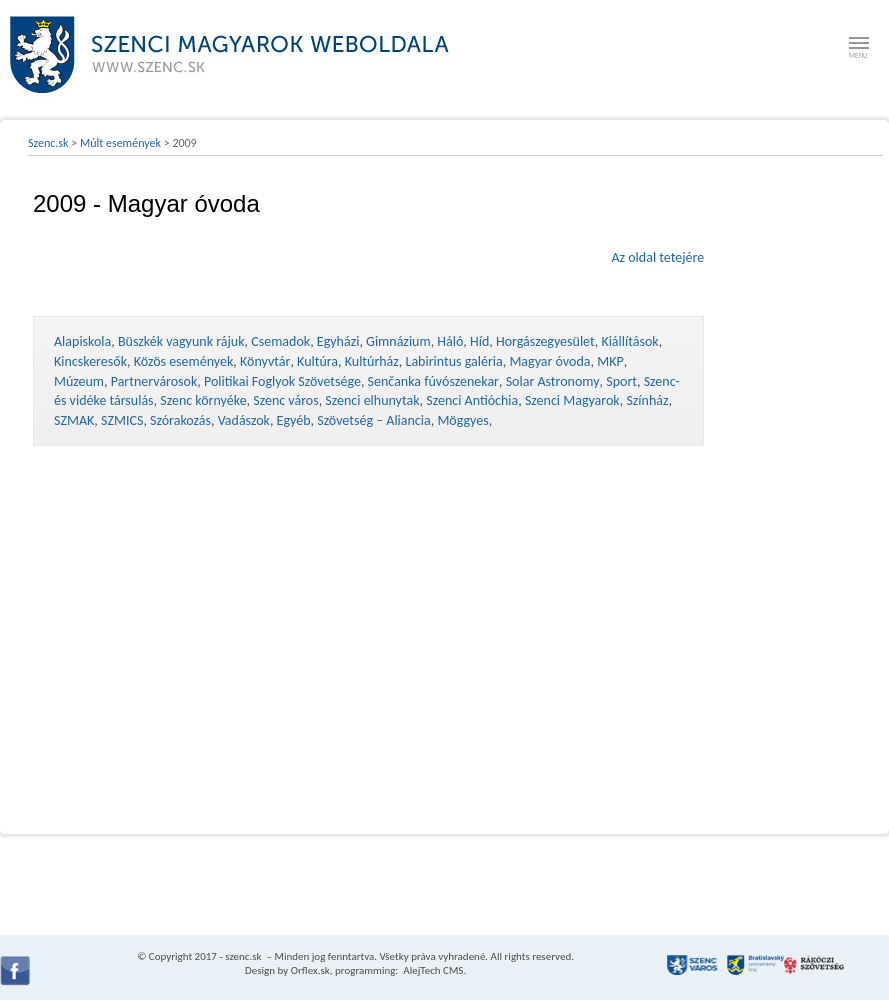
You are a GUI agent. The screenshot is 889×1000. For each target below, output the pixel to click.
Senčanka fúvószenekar (433, 381)
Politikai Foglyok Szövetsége (282, 381)
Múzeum (79, 381)
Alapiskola (82, 341)
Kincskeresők (90, 361)
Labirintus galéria (454, 361)
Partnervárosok (154, 381)
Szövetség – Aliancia (374, 420)
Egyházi (338, 341)
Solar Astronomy (553, 381)
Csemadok (280, 341)
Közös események (184, 361)
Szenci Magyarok (572, 400)
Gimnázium (398, 341)
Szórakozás (180, 420)
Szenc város (285, 400)
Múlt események (120, 143)
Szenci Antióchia (472, 400)
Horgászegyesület (545, 341)
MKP (610, 361)
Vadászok (244, 420)
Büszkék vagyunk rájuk (181, 341)
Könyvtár (265, 361)
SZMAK (74, 420)
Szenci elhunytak (372, 400)
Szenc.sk (48, 143)
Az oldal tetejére (657, 257)
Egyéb (294, 420)
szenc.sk (243, 956)
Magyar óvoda (549, 361)
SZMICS (122, 420)
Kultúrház (372, 361)
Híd (479, 341)
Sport (621, 381)
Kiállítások (629, 341)
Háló (450, 341)
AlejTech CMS (432, 970)
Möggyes (462, 420)
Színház (647, 400)
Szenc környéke (203, 400)
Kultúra (317, 361)
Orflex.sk (310, 970)
